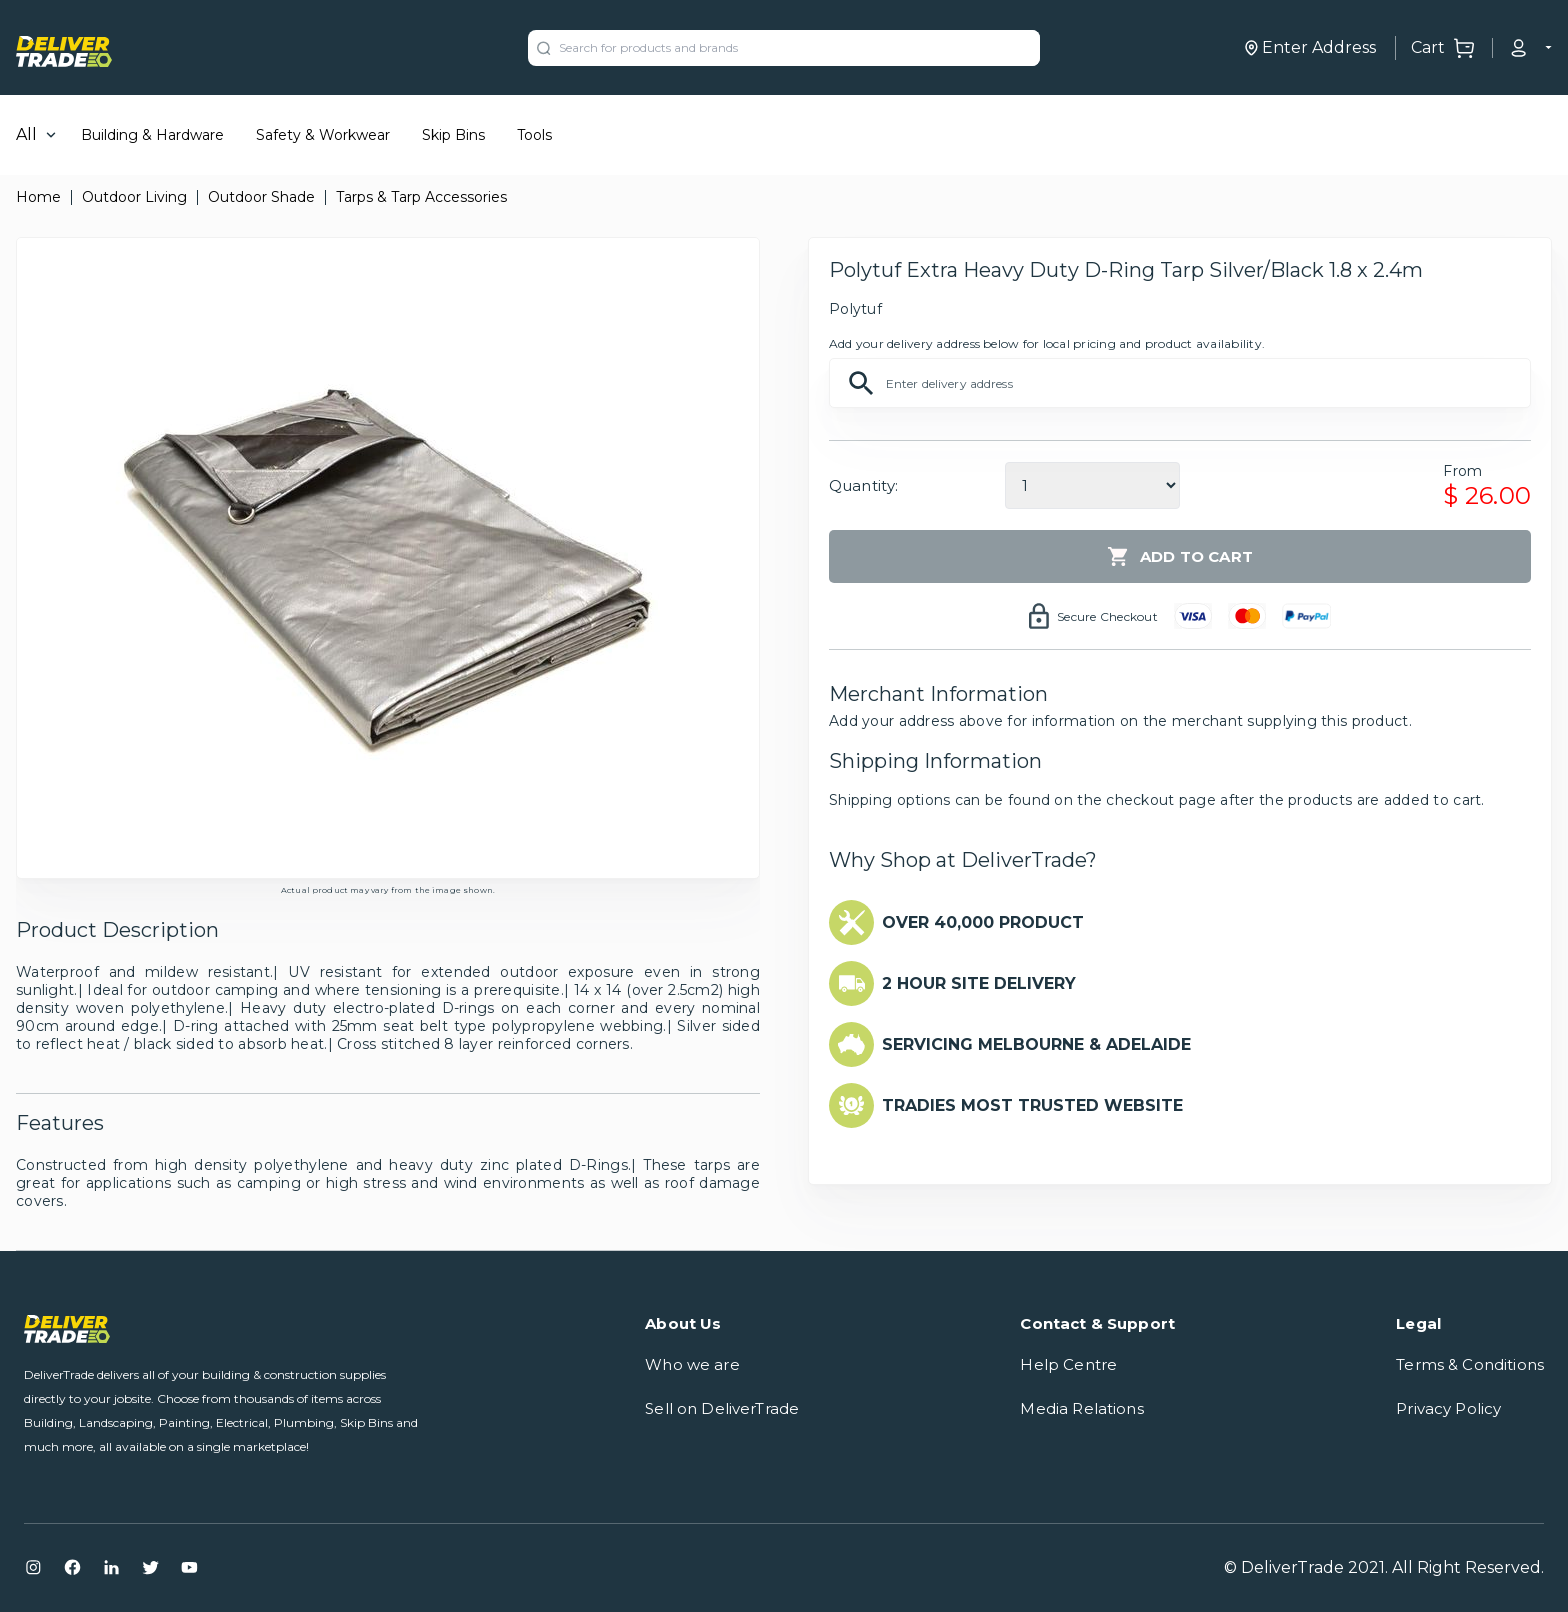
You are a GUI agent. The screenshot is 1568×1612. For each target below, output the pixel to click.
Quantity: (863, 485)
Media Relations (1081, 1408)
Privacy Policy (1448, 1408)
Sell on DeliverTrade (722, 1408)
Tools (534, 135)
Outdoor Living (134, 197)
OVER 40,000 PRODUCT (983, 922)
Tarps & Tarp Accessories (421, 197)
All (26, 134)
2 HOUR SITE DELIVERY (979, 983)
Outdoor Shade (261, 197)
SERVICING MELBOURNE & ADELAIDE (1036, 1044)
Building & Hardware (152, 135)
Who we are (692, 1364)
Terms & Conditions (1470, 1364)
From (1462, 471)
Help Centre (1068, 1364)
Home (38, 197)
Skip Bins (453, 135)
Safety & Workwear (323, 135)
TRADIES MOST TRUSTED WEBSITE (1032, 1105)
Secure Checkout (1107, 616)
